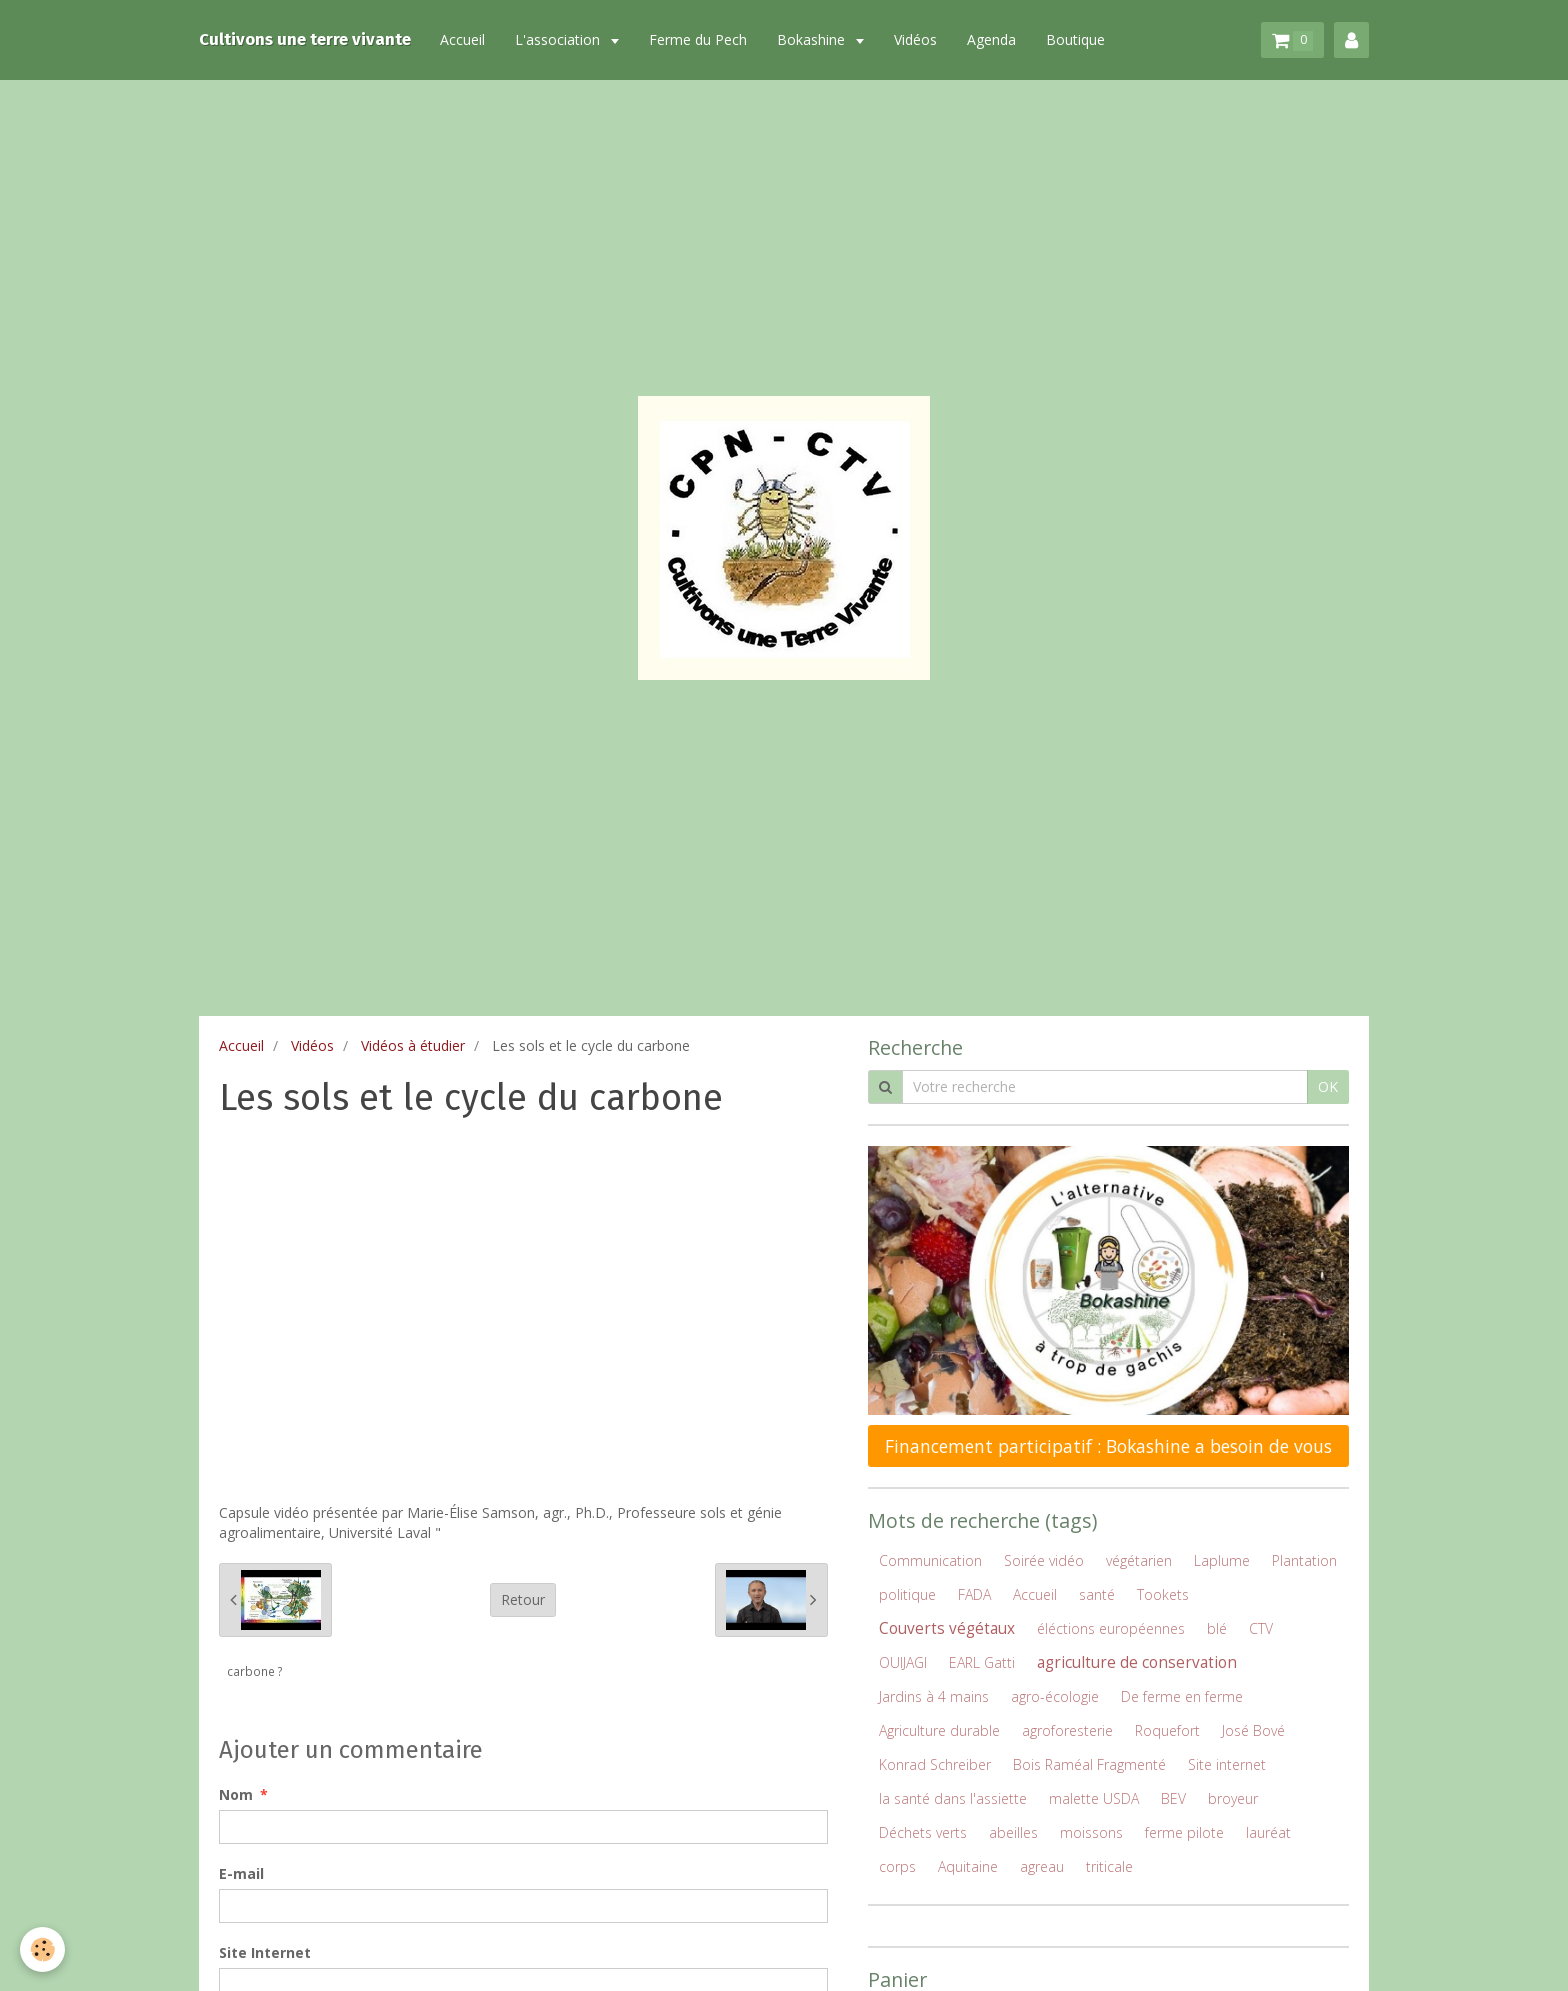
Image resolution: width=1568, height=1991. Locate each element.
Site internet (1227, 1764)
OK (1328, 1086)
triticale (1109, 1866)
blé (1217, 1628)
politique (907, 1594)
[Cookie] (42, 1949)
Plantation (1304, 1560)
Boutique (1077, 39)
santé (1097, 1594)
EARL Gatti (982, 1662)
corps (897, 1866)
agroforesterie (1067, 1730)
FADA (974, 1594)
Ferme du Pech (700, 39)
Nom (236, 1794)
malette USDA (1094, 1798)
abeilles (1013, 1832)
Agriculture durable (939, 1730)
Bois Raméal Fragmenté (1089, 1764)
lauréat (1268, 1832)
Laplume (1222, 1560)
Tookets (1163, 1594)
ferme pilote (1184, 1832)
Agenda (993, 39)
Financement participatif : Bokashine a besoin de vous (1108, 1446)
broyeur (1233, 1798)
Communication (930, 1560)
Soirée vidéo (1044, 1560)
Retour (523, 1599)
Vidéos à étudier (413, 1045)
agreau (1042, 1866)
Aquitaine (968, 1866)
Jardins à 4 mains (934, 1696)
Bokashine (815, 39)
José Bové (1253, 1730)
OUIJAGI (903, 1662)
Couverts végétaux (947, 1628)
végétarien (1139, 1560)
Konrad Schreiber (935, 1764)
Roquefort (1167, 1730)
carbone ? (255, 1671)
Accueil (464, 39)
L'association (561, 39)
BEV (1173, 1798)
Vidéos (917, 39)
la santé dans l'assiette (953, 1798)
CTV (1261, 1628)
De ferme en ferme (1182, 1696)
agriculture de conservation (1137, 1662)
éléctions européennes (1111, 1628)
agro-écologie (1055, 1696)
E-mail (241, 1873)
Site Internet (265, 1952)
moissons (1091, 1832)
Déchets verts (923, 1832)
